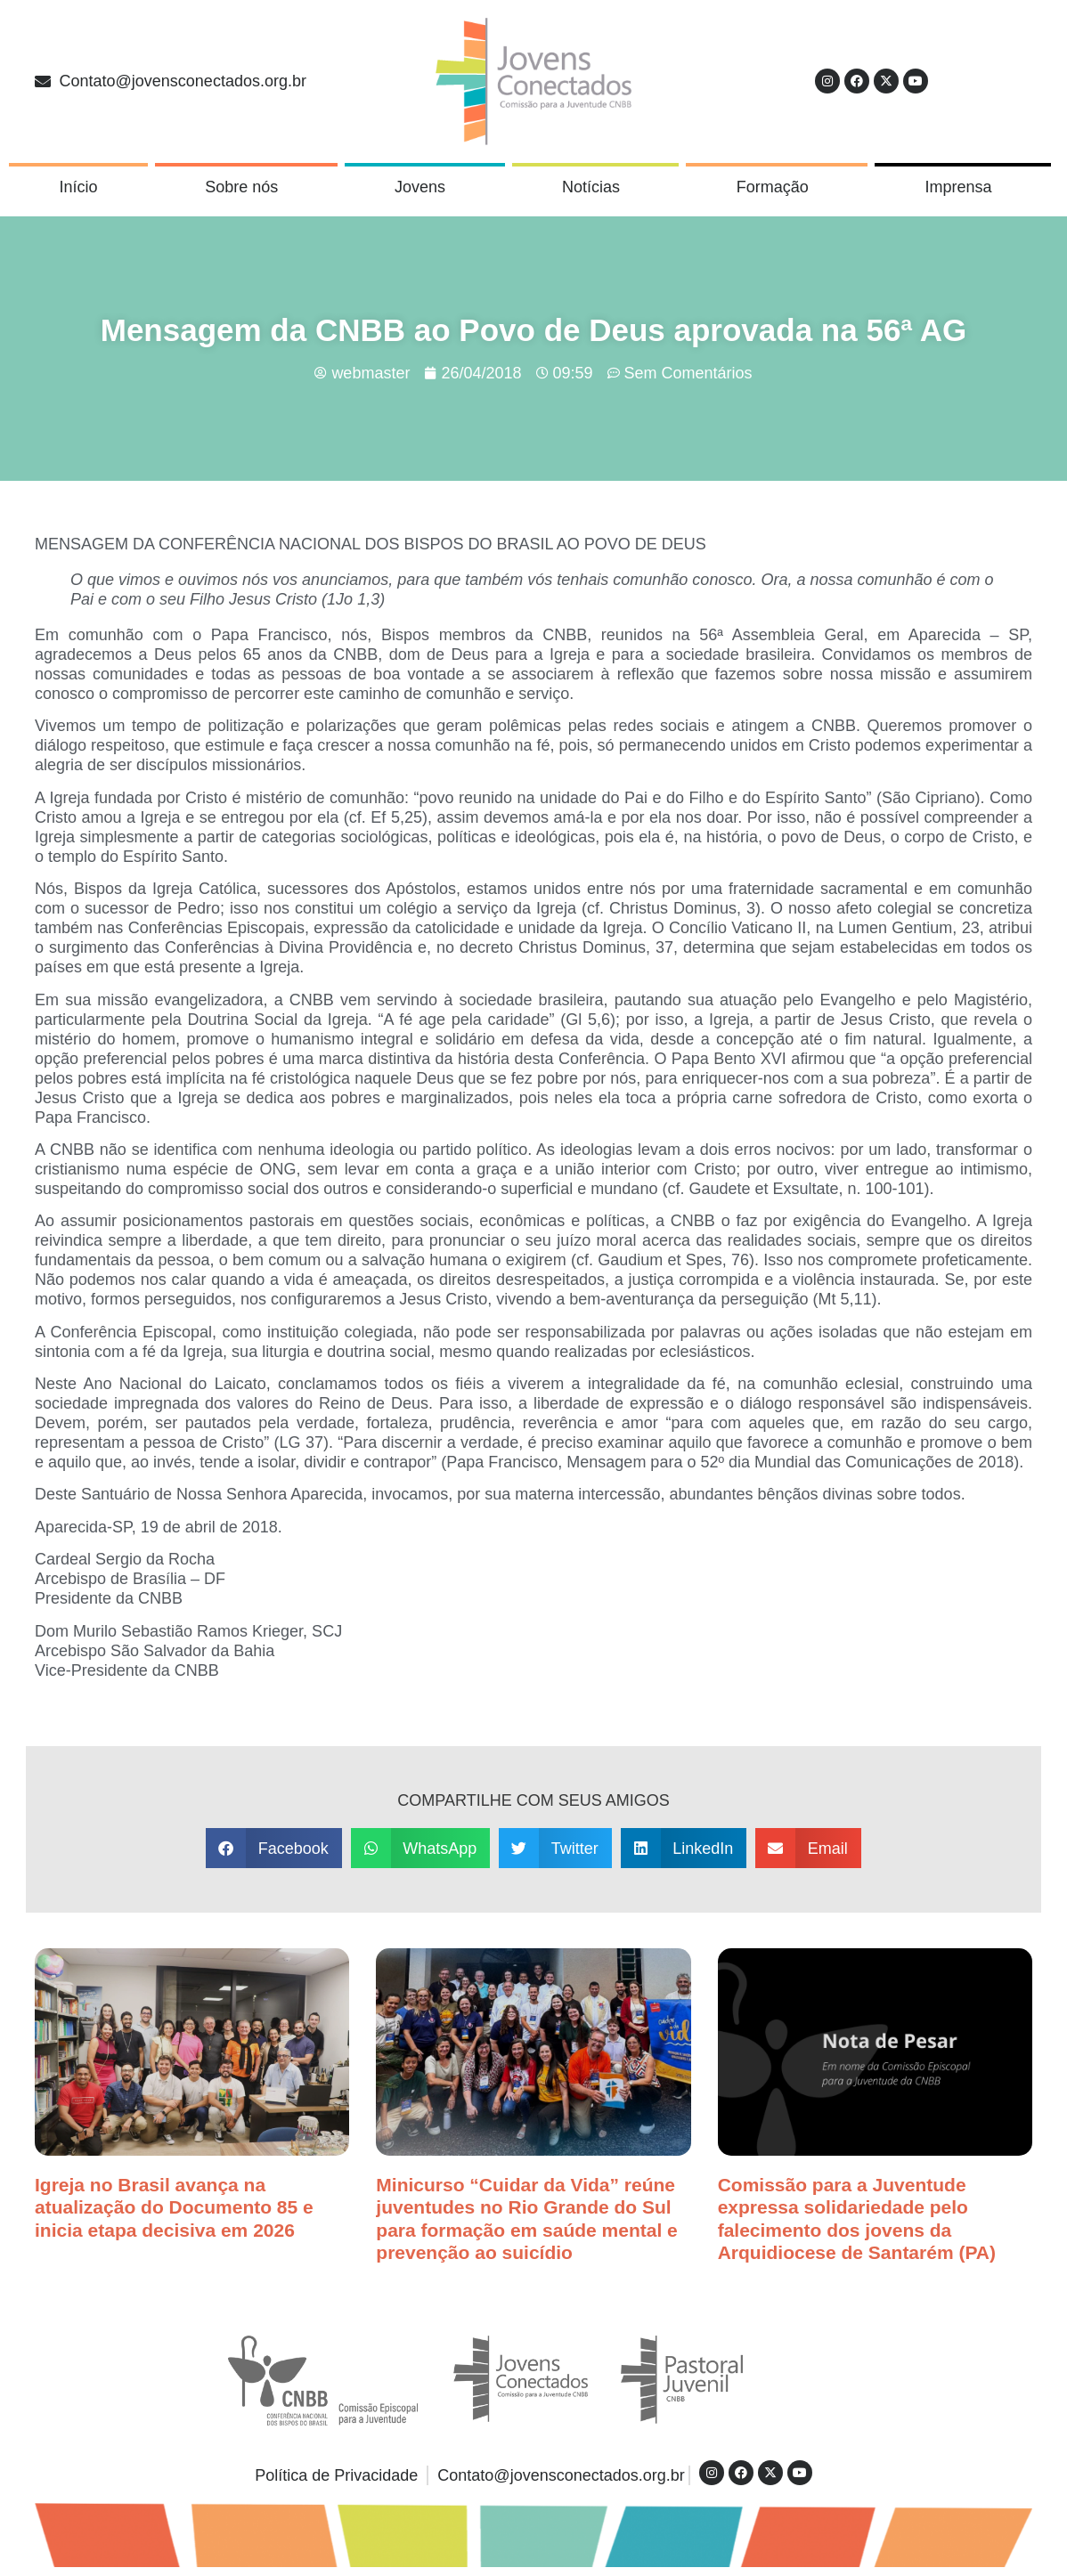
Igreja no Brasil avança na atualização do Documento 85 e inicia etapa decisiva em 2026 (174, 2206)
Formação (777, 187)
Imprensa (963, 187)
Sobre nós (246, 187)
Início (78, 187)
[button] (274, 1848)
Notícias (595, 187)
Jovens (424, 187)
